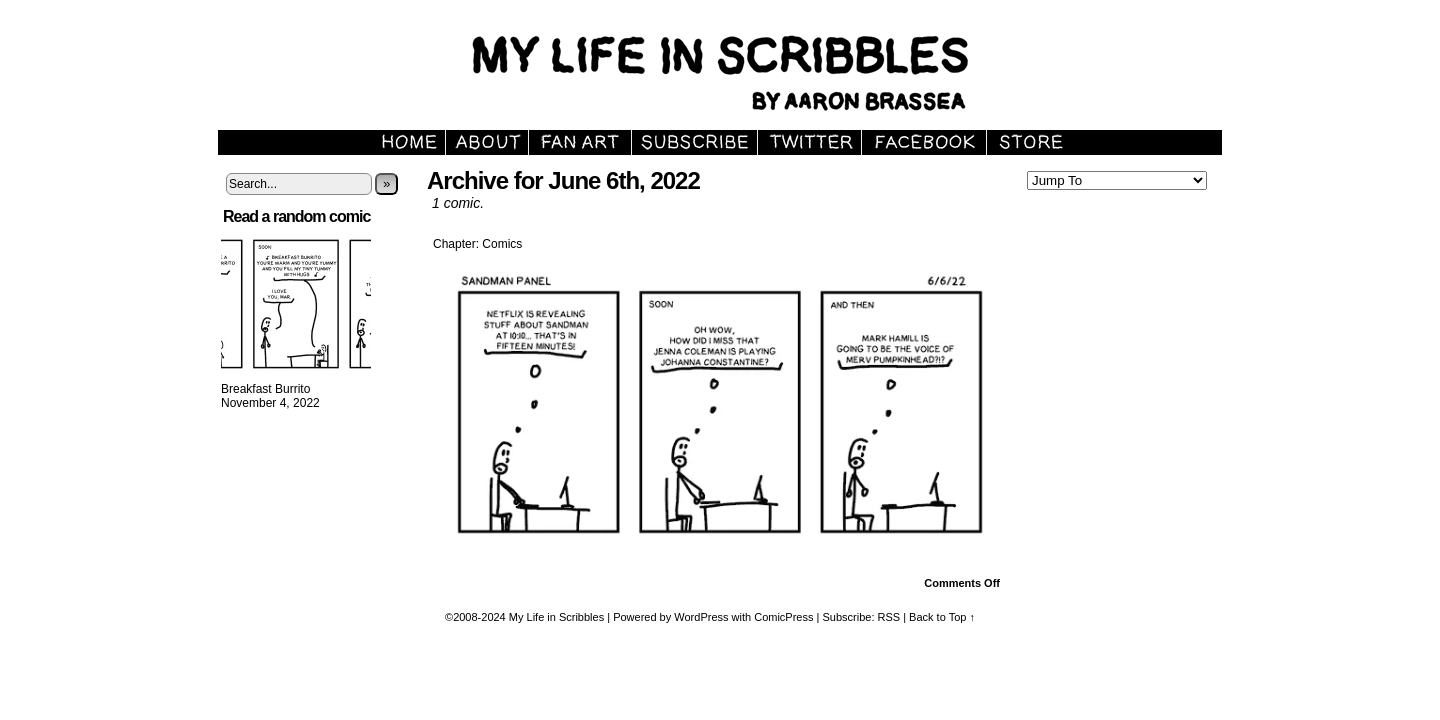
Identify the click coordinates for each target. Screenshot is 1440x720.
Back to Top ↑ (942, 617)
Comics (502, 244)
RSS (889, 617)
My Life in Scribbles (743, 70)
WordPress (701, 617)
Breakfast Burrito (265, 389)
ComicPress (783, 617)
